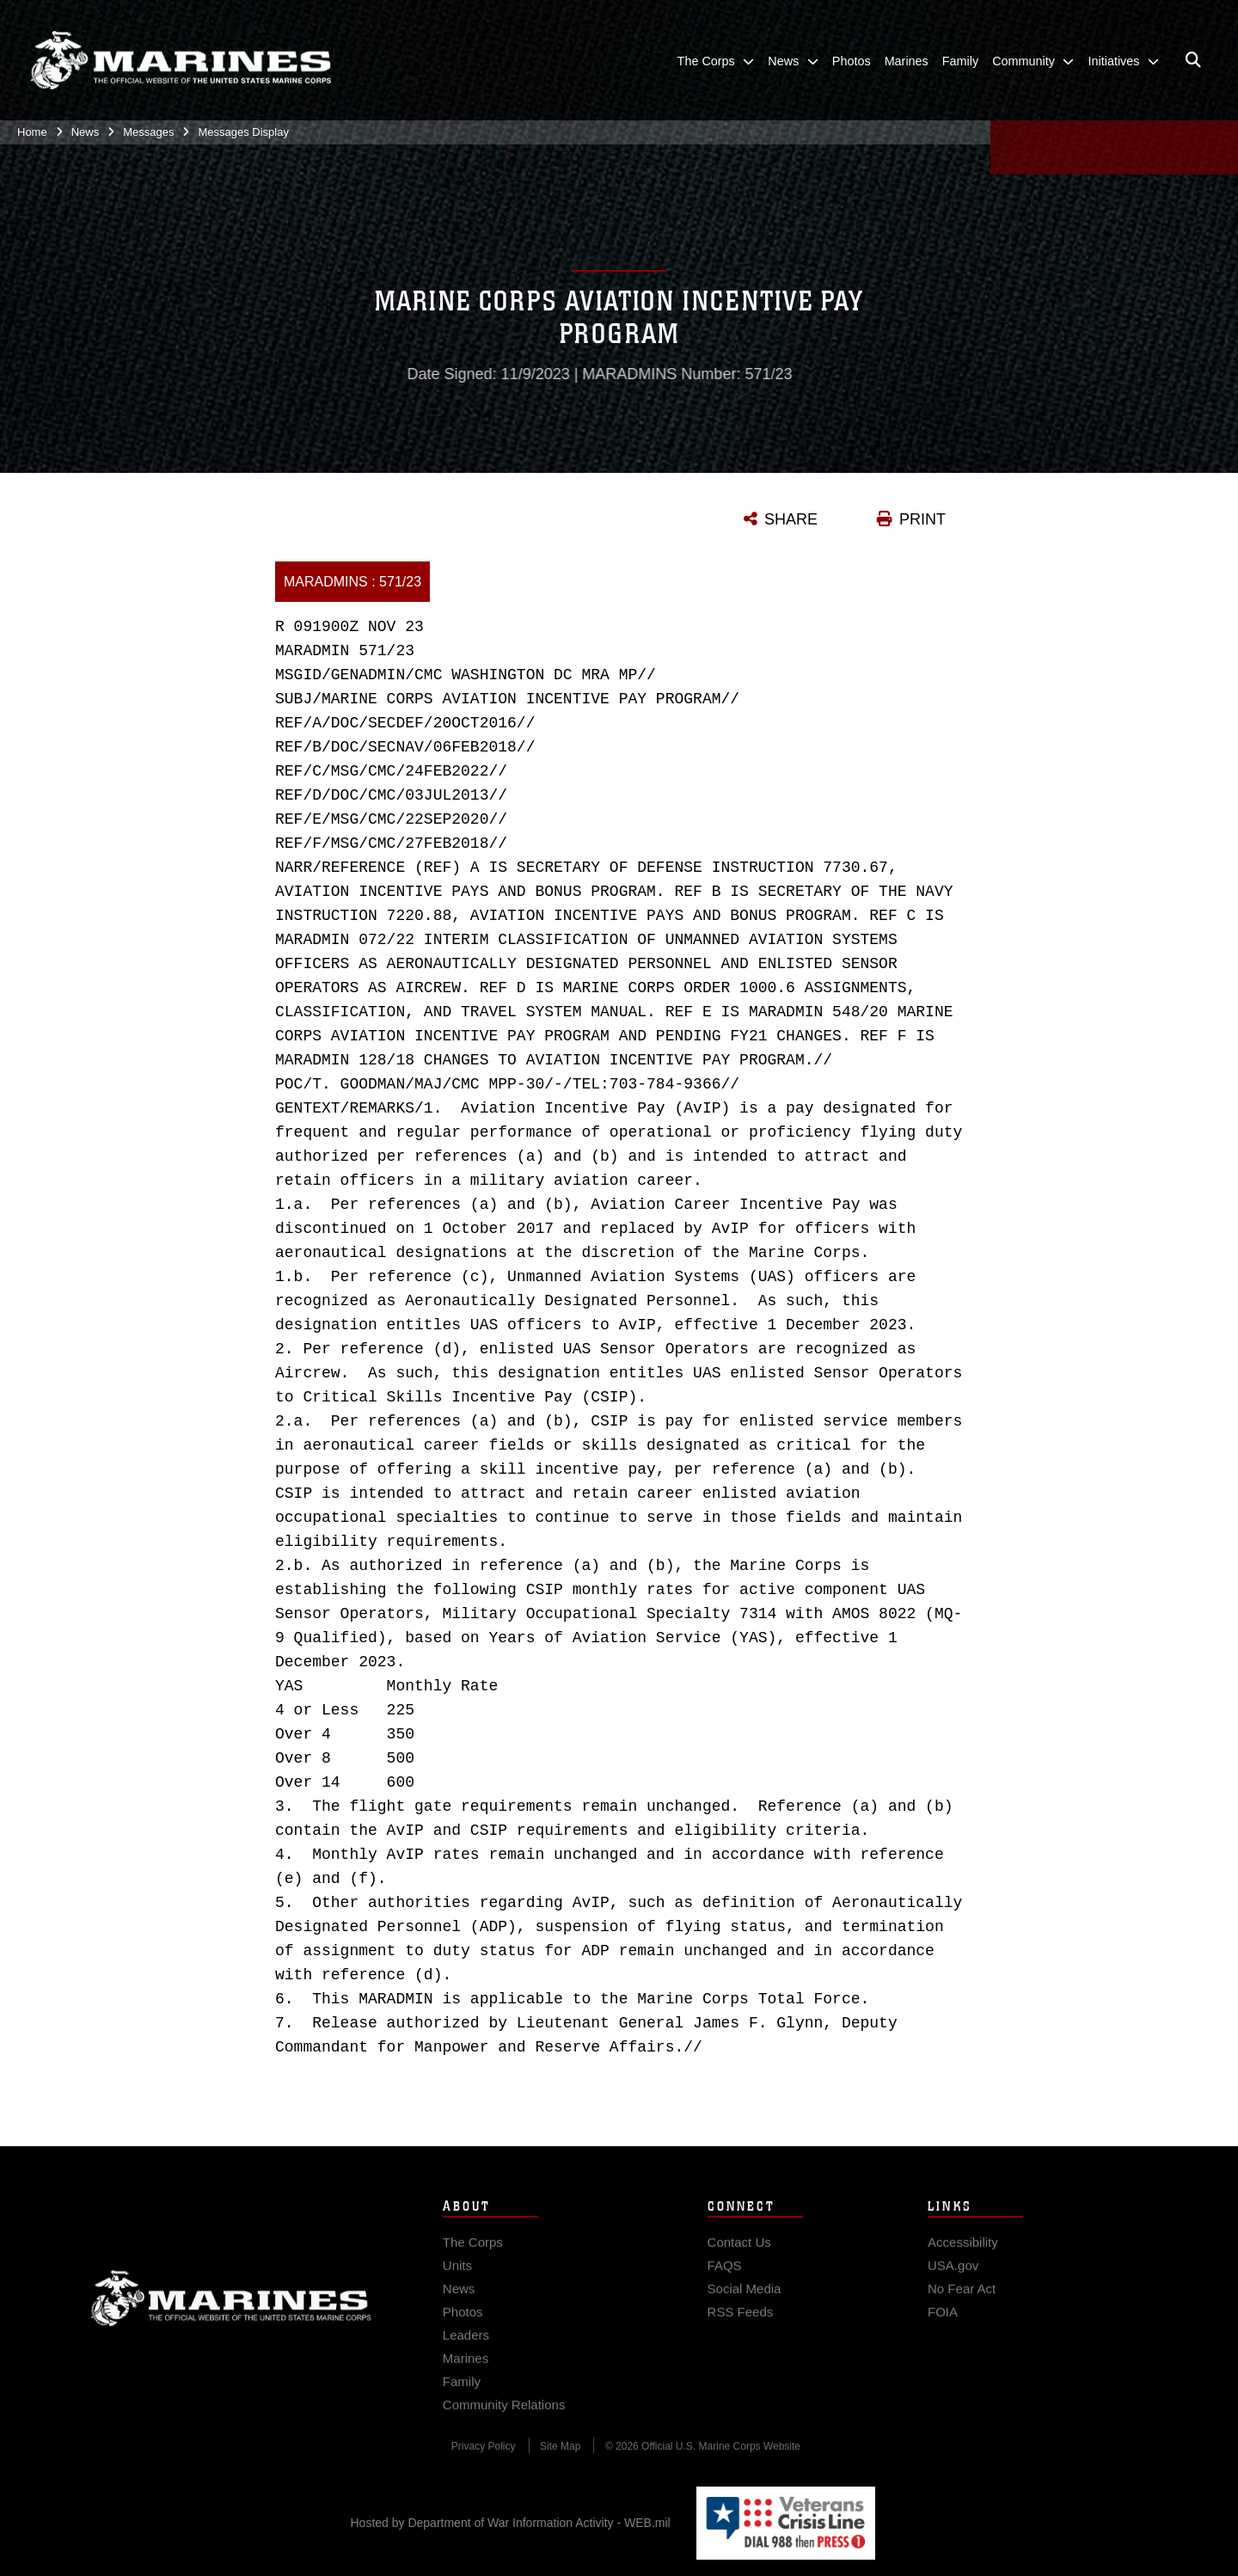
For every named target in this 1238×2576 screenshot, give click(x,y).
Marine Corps (231, 2314)
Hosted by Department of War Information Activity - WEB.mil (511, 2523)
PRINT (922, 519)
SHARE (791, 519)
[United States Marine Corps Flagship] (180, 60)
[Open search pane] (1193, 60)
